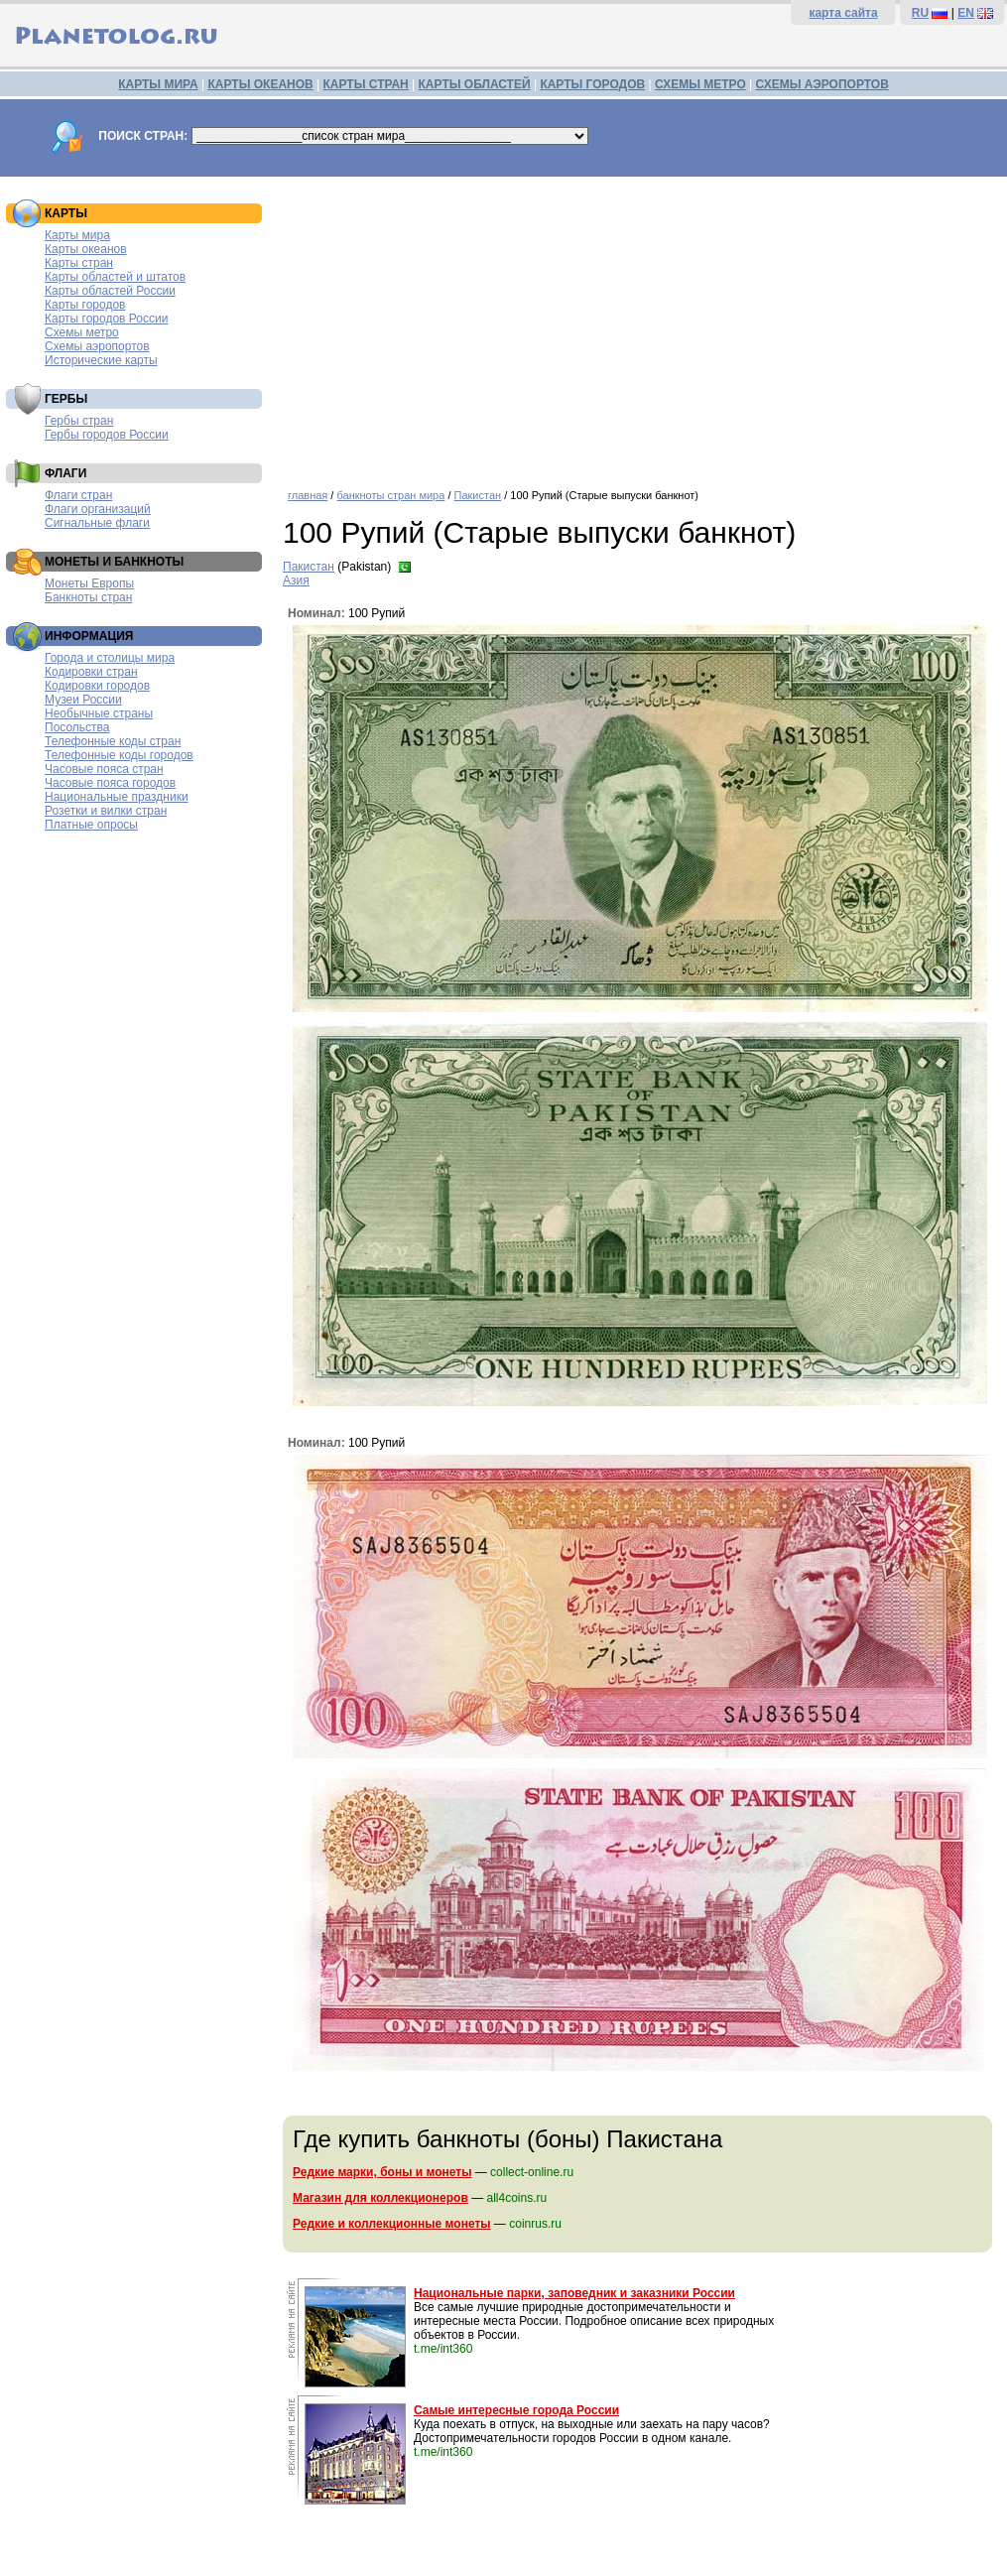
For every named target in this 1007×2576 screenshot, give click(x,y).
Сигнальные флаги (97, 523)
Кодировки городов (97, 686)
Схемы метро (82, 332)
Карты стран (79, 263)
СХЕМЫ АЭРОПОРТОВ (822, 84)
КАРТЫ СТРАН (366, 84)
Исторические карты (101, 360)
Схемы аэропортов (97, 346)
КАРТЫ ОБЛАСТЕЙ (475, 84)
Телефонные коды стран (113, 741)
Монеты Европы (89, 583)
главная (307, 495)
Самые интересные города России (516, 2410)
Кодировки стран (91, 672)
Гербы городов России (107, 435)
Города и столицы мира (110, 658)
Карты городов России (106, 318)
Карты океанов (86, 249)
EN (965, 13)
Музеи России (83, 700)
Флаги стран (78, 495)
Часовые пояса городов (110, 783)
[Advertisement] (640, 325)
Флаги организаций (98, 509)
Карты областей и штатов (115, 277)
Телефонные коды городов (119, 755)
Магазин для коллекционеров (380, 2198)
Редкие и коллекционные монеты (392, 2224)
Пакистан (478, 495)
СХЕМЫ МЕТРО (700, 84)
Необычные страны (99, 713)
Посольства (77, 727)
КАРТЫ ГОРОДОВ (592, 84)
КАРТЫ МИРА (157, 84)
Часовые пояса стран (104, 769)
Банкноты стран (88, 597)
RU (920, 13)
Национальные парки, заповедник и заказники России (574, 2293)
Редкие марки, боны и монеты (382, 2172)
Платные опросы (91, 825)
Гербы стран (79, 421)
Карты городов (85, 305)
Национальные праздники (117, 797)
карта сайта (843, 13)
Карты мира (77, 235)
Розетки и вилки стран (106, 811)
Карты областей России (110, 291)
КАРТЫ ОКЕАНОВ (260, 84)
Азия (296, 580)
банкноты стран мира (390, 495)
